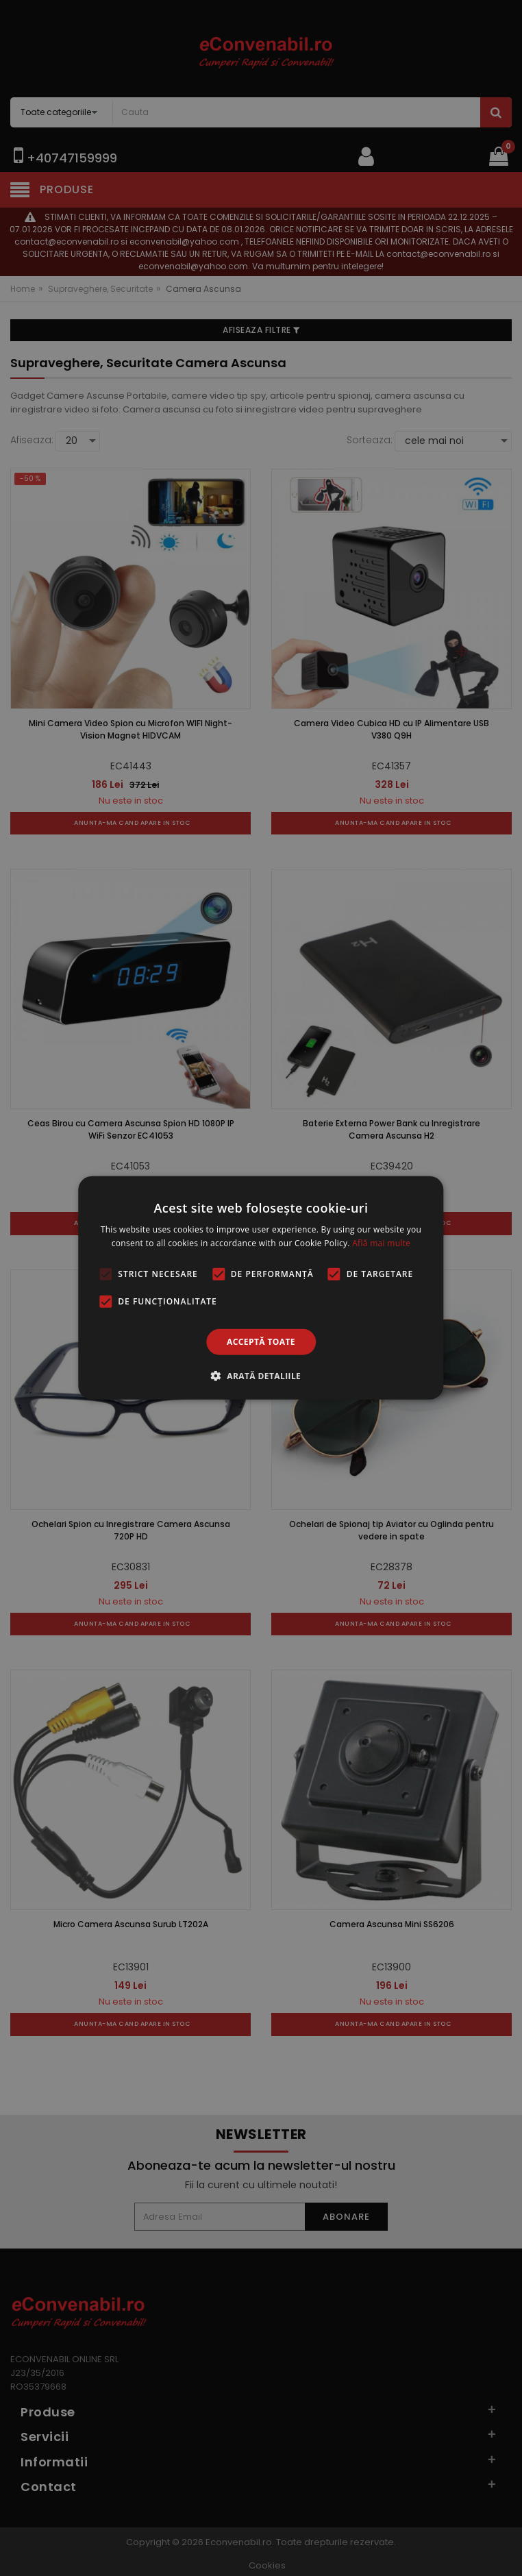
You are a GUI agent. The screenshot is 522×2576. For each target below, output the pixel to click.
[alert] (261, 1288)
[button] (261, 1376)
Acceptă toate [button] (261, 1342)
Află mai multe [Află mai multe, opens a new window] (381, 1243)
